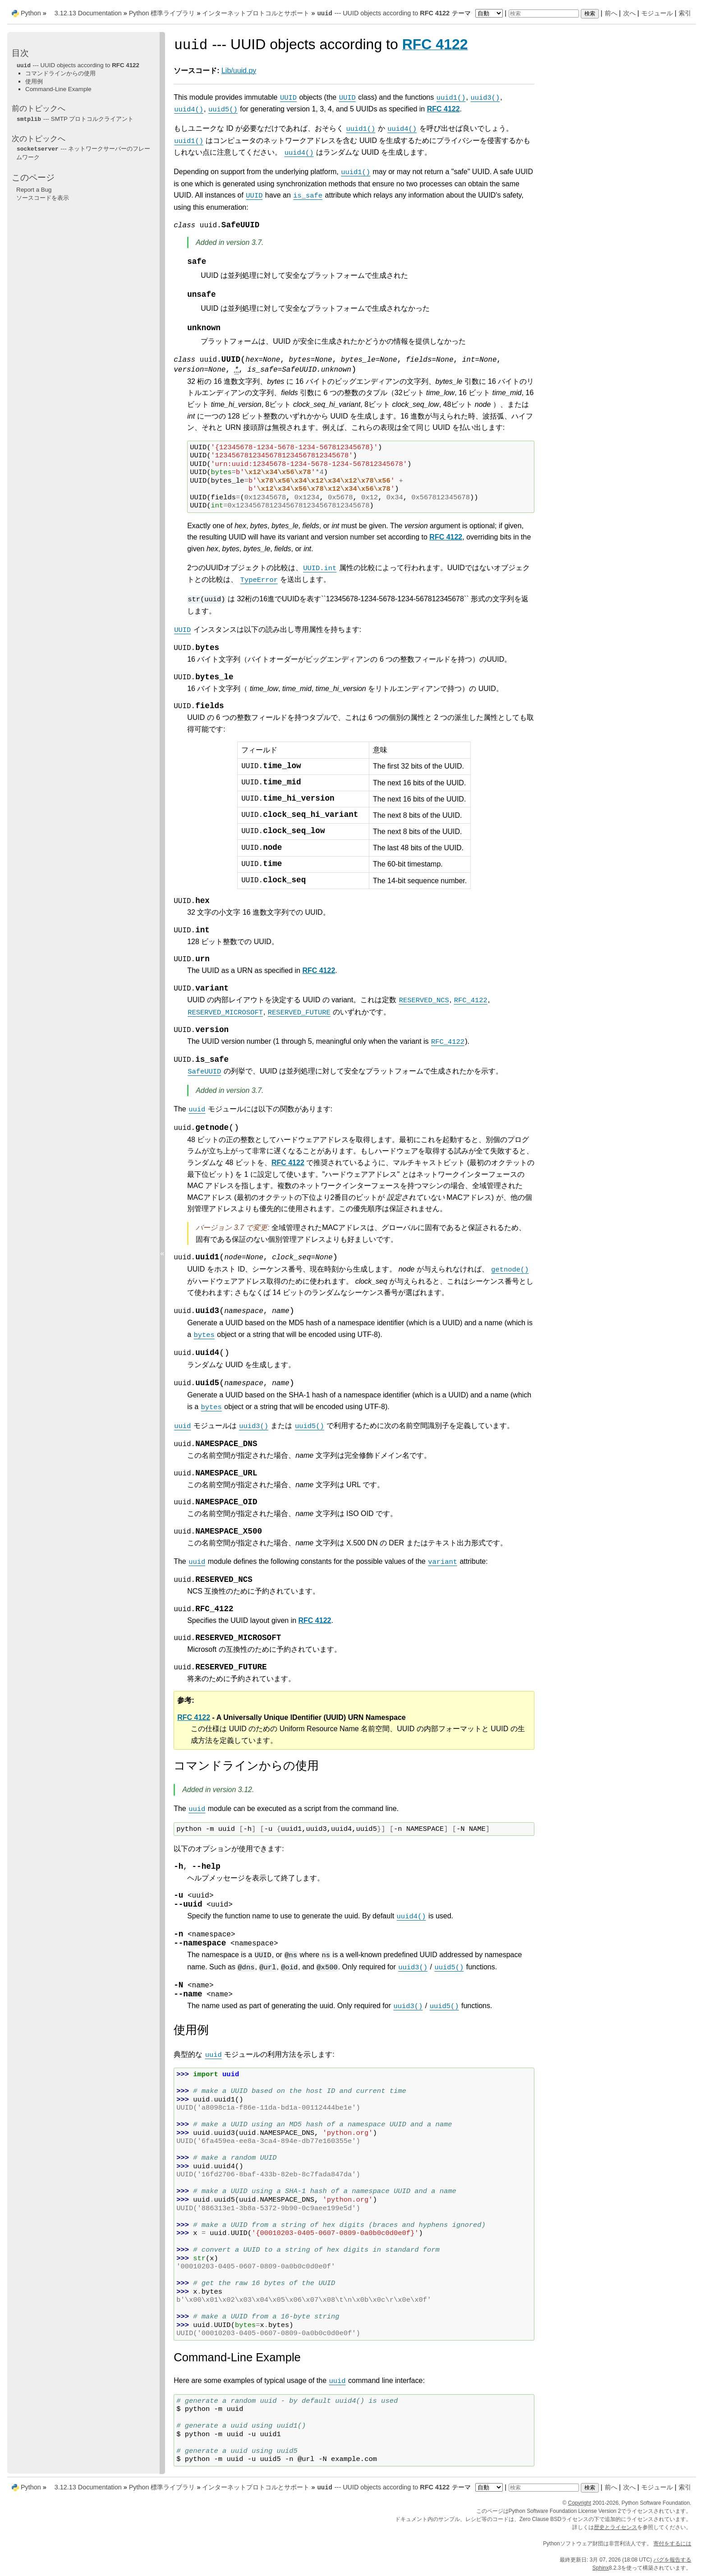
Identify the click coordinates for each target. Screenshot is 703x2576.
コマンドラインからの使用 (60, 73)
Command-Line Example (58, 89)
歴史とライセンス (615, 2527)
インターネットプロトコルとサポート (255, 13)
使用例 (34, 81)
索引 (685, 13)
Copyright (579, 2503)
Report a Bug (34, 189)
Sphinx (601, 2568)
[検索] (544, 13)
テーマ (478, 13)
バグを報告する (672, 2560)
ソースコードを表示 (42, 197)
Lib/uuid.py (238, 70)
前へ (611, 13)
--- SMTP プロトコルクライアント (74, 118)
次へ (629, 13)
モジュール (657, 13)
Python (31, 13)
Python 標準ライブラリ (162, 13)
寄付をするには (672, 2543)
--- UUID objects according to (383, 13)
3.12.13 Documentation (88, 13)
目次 (20, 53)
